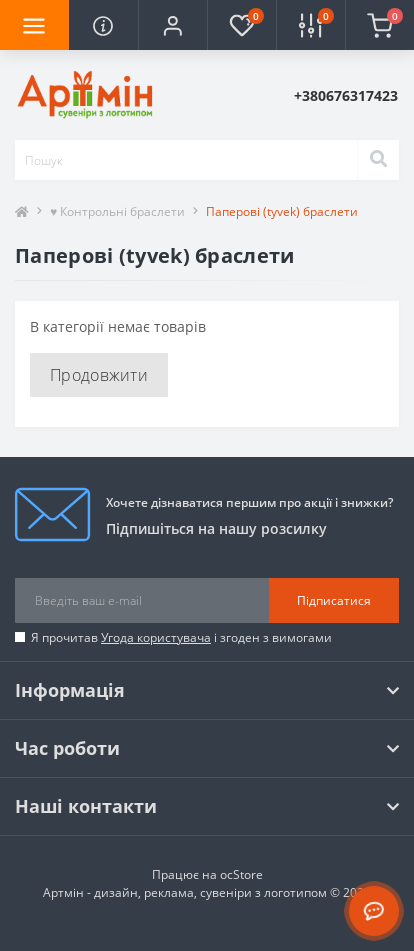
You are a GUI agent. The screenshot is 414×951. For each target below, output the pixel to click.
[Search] (378, 160)
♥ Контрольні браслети (117, 211)
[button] (172, 25)
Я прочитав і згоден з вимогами (181, 637)
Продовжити (99, 375)
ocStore (241, 874)
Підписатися (334, 600)
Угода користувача (156, 637)
